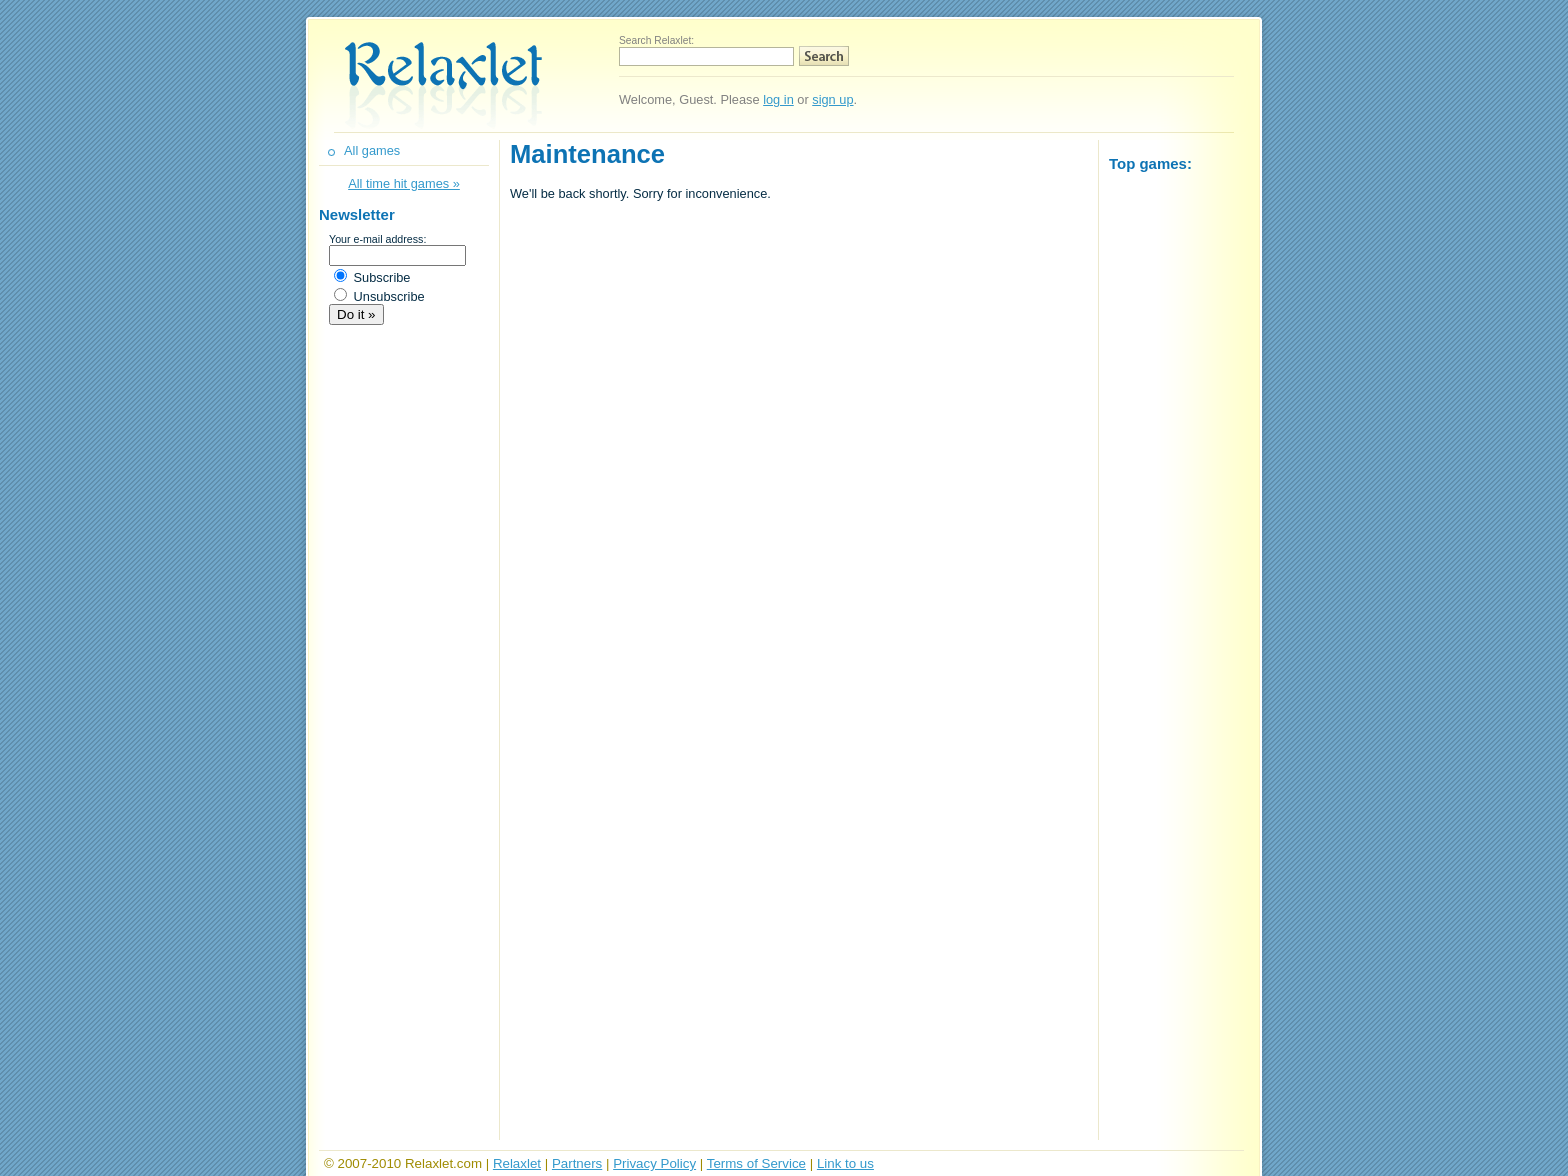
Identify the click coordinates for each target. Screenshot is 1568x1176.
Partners (577, 1163)
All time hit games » (404, 183)
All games (372, 150)
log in (778, 99)
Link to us (845, 1163)
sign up (832, 99)
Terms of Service (756, 1163)
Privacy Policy (654, 1163)
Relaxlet (517, 1163)
